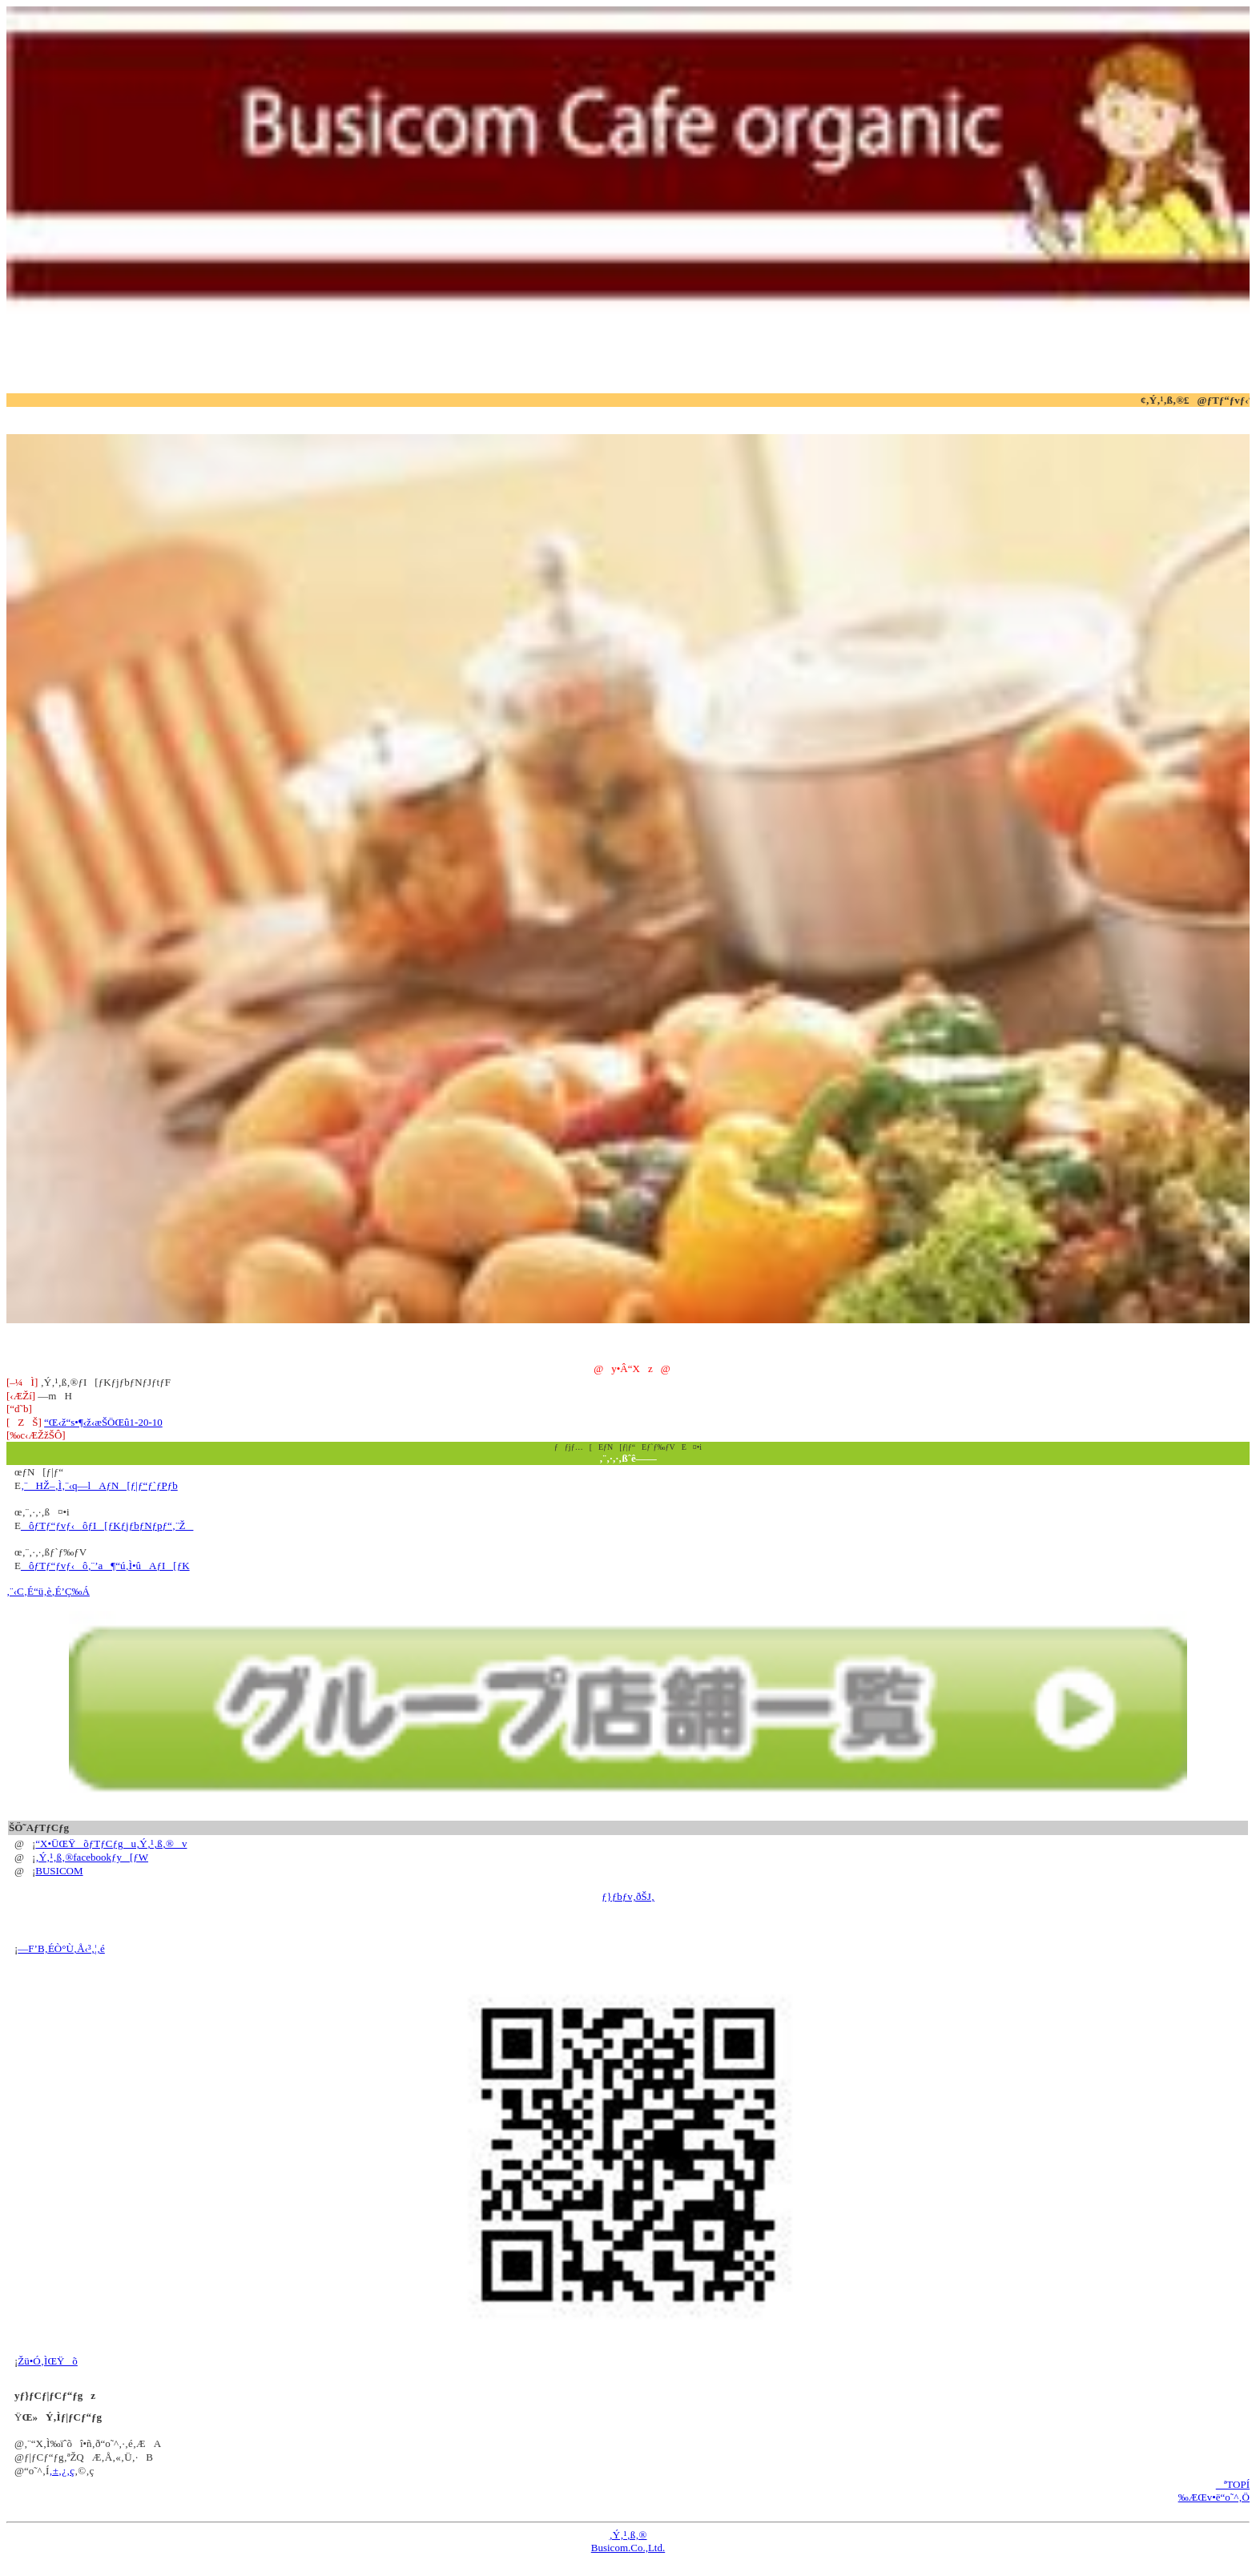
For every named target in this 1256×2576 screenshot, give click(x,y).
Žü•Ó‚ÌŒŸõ (48, 2361)
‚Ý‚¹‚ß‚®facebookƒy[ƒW (91, 1857)
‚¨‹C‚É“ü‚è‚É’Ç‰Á (48, 1591)
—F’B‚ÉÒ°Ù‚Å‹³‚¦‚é (61, 1948)
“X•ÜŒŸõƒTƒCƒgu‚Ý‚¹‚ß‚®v (111, 1843)
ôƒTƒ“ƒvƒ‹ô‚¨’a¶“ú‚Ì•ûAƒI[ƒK (105, 1566)
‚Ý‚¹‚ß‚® (628, 2535)
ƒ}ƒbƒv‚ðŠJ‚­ (628, 1896)
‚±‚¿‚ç (61, 2471)
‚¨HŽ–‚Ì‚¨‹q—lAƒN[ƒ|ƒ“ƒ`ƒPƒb (99, 1485)
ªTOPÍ (1233, 2484)
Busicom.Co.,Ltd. (628, 2548)
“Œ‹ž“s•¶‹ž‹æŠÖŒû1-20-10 (103, 1422)
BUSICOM (59, 1871)
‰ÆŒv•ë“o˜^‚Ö (1214, 2497)
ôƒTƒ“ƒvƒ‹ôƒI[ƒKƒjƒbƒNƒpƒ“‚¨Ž (107, 1525)
